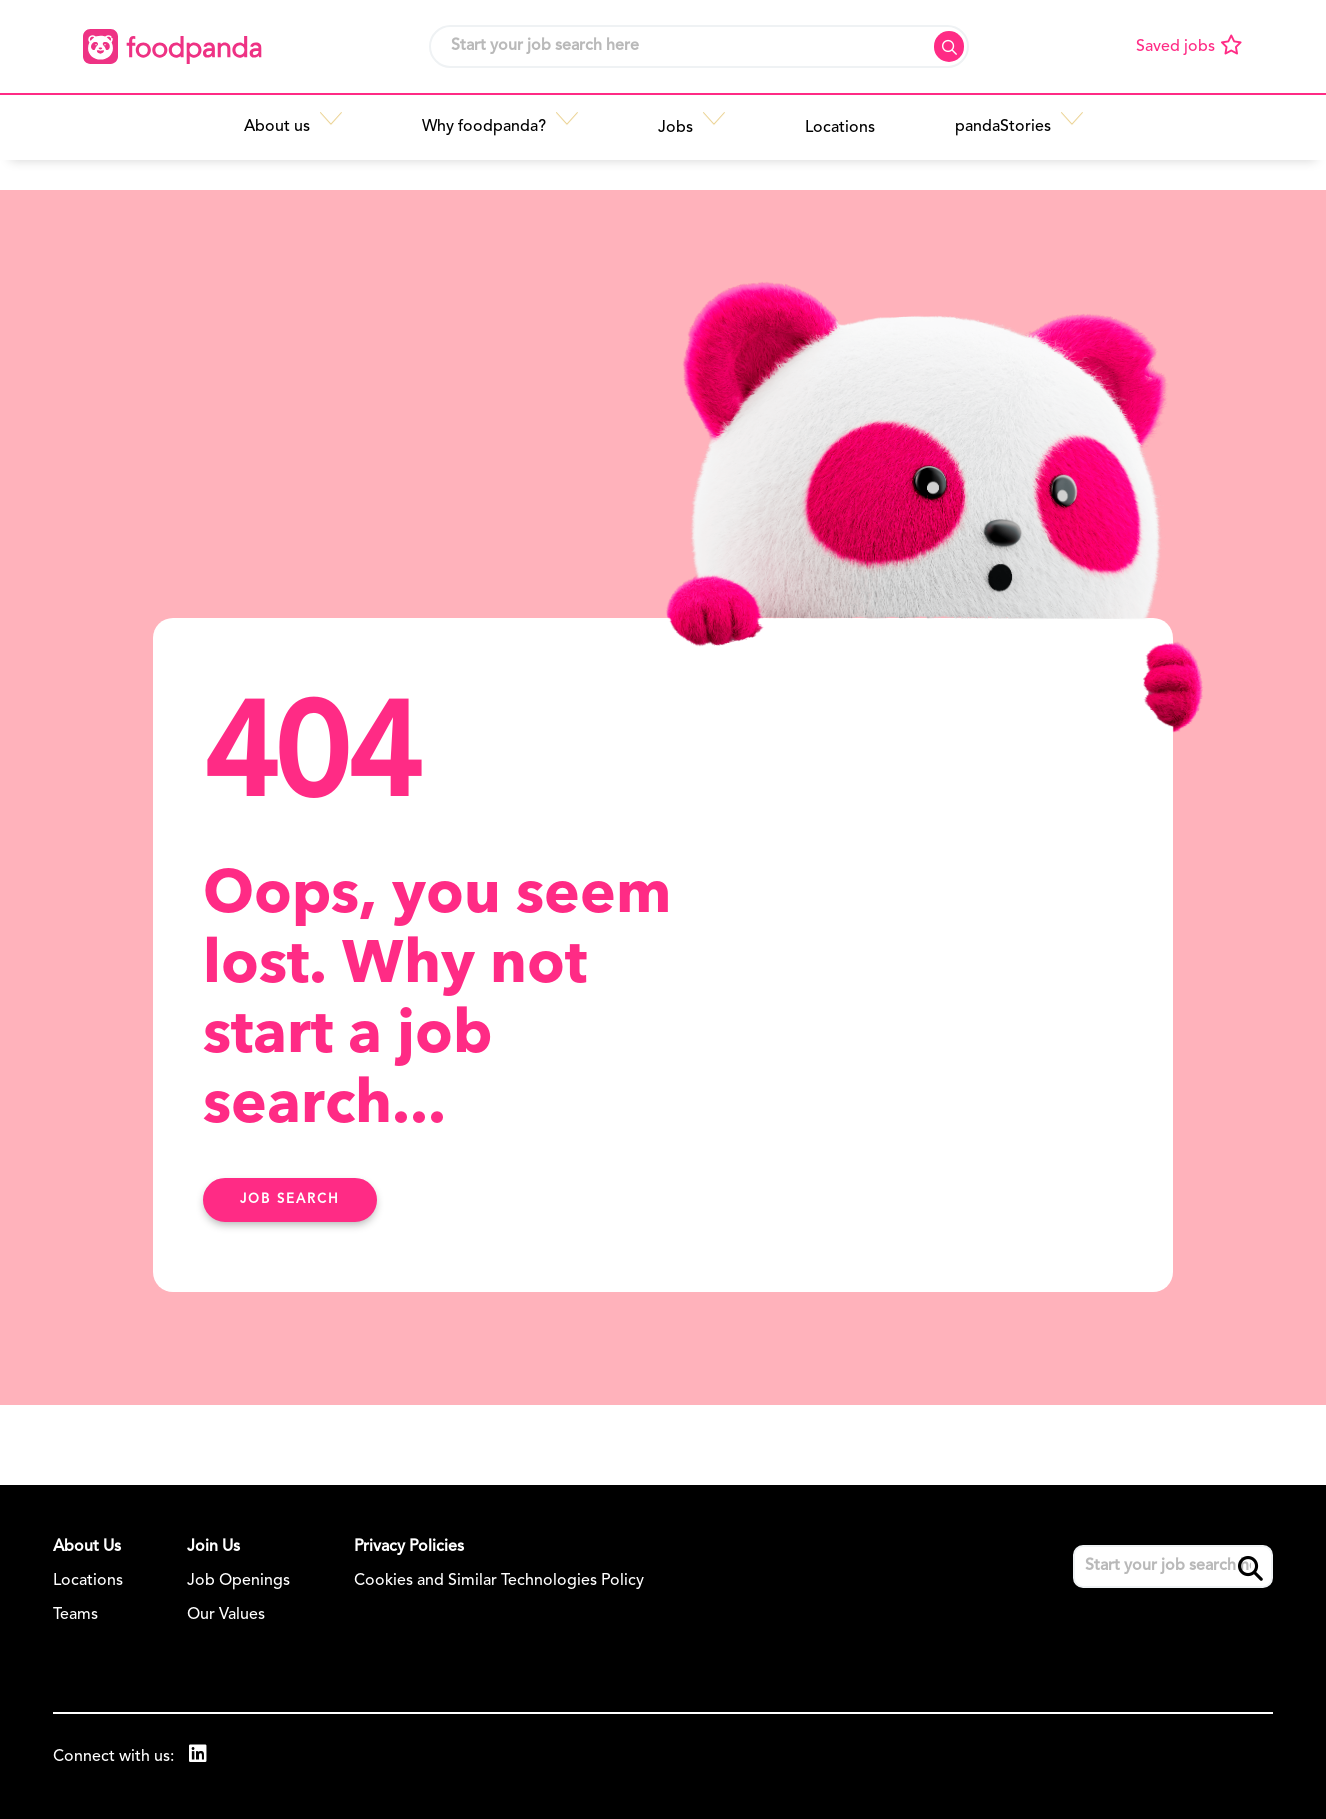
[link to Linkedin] (198, 1756)
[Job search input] (699, 46)
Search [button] (949, 46)
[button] (344, 127)
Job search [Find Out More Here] (290, 1199)
